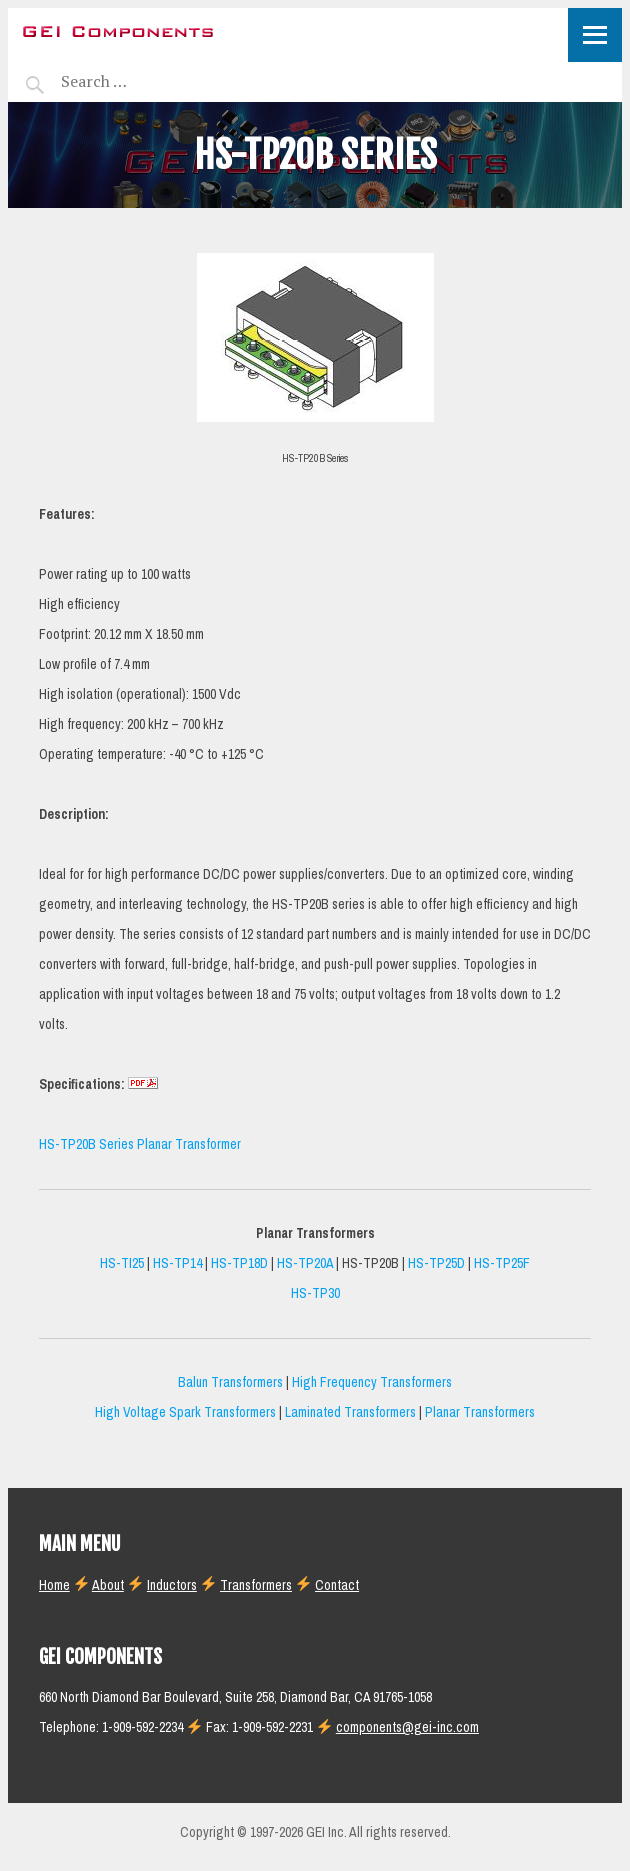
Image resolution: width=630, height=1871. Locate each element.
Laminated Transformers (350, 1412)
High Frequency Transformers (372, 1382)
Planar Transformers (480, 1412)
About (108, 1585)
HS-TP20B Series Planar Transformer (140, 1144)
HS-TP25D (436, 1263)
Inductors (172, 1585)
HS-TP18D (239, 1263)
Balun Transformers (230, 1382)
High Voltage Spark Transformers (185, 1412)
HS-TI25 (122, 1263)
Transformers (256, 1585)
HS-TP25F (502, 1263)
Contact (337, 1585)
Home (54, 1585)
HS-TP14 (177, 1263)
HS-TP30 (315, 1293)
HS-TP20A (305, 1263)
